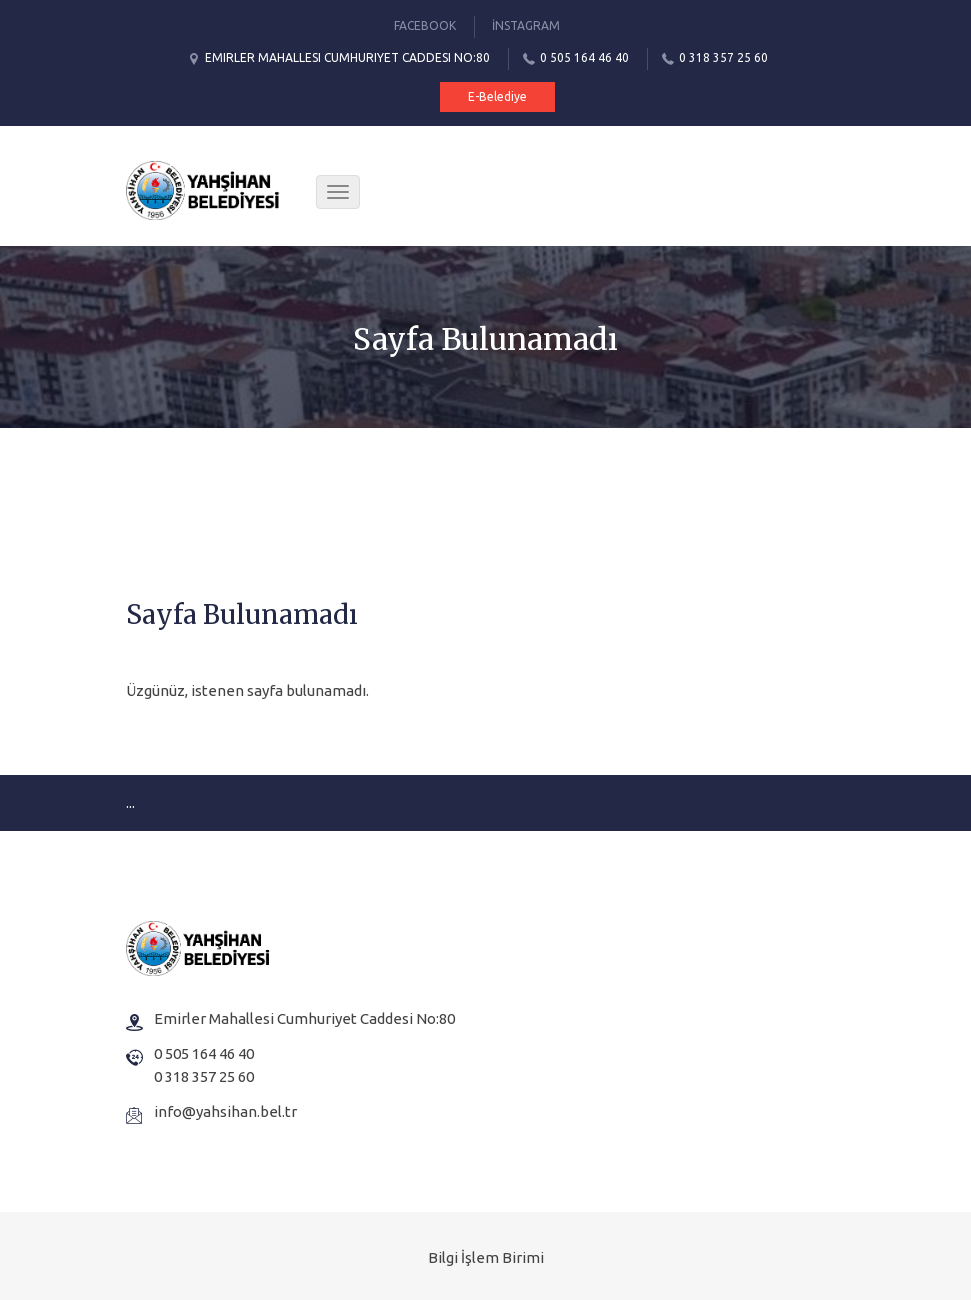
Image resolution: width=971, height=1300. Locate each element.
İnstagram (526, 25)
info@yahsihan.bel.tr (225, 1111)
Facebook (425, 25)
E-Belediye (497, 96)
